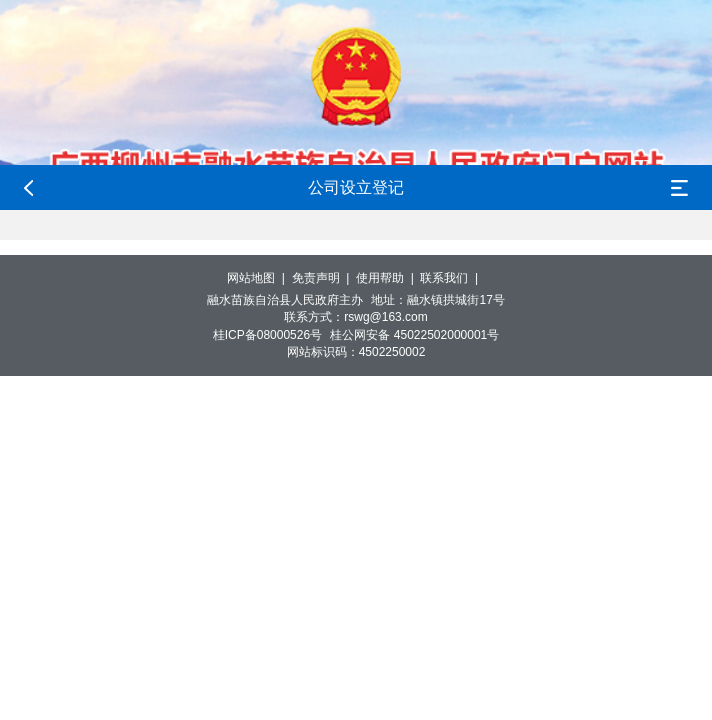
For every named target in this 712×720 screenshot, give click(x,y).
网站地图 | (259, 278)
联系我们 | (452, 278)
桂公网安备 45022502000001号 (414, 335)
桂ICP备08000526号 (267, 335)
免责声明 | (324, 278)
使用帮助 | (388, 278)
